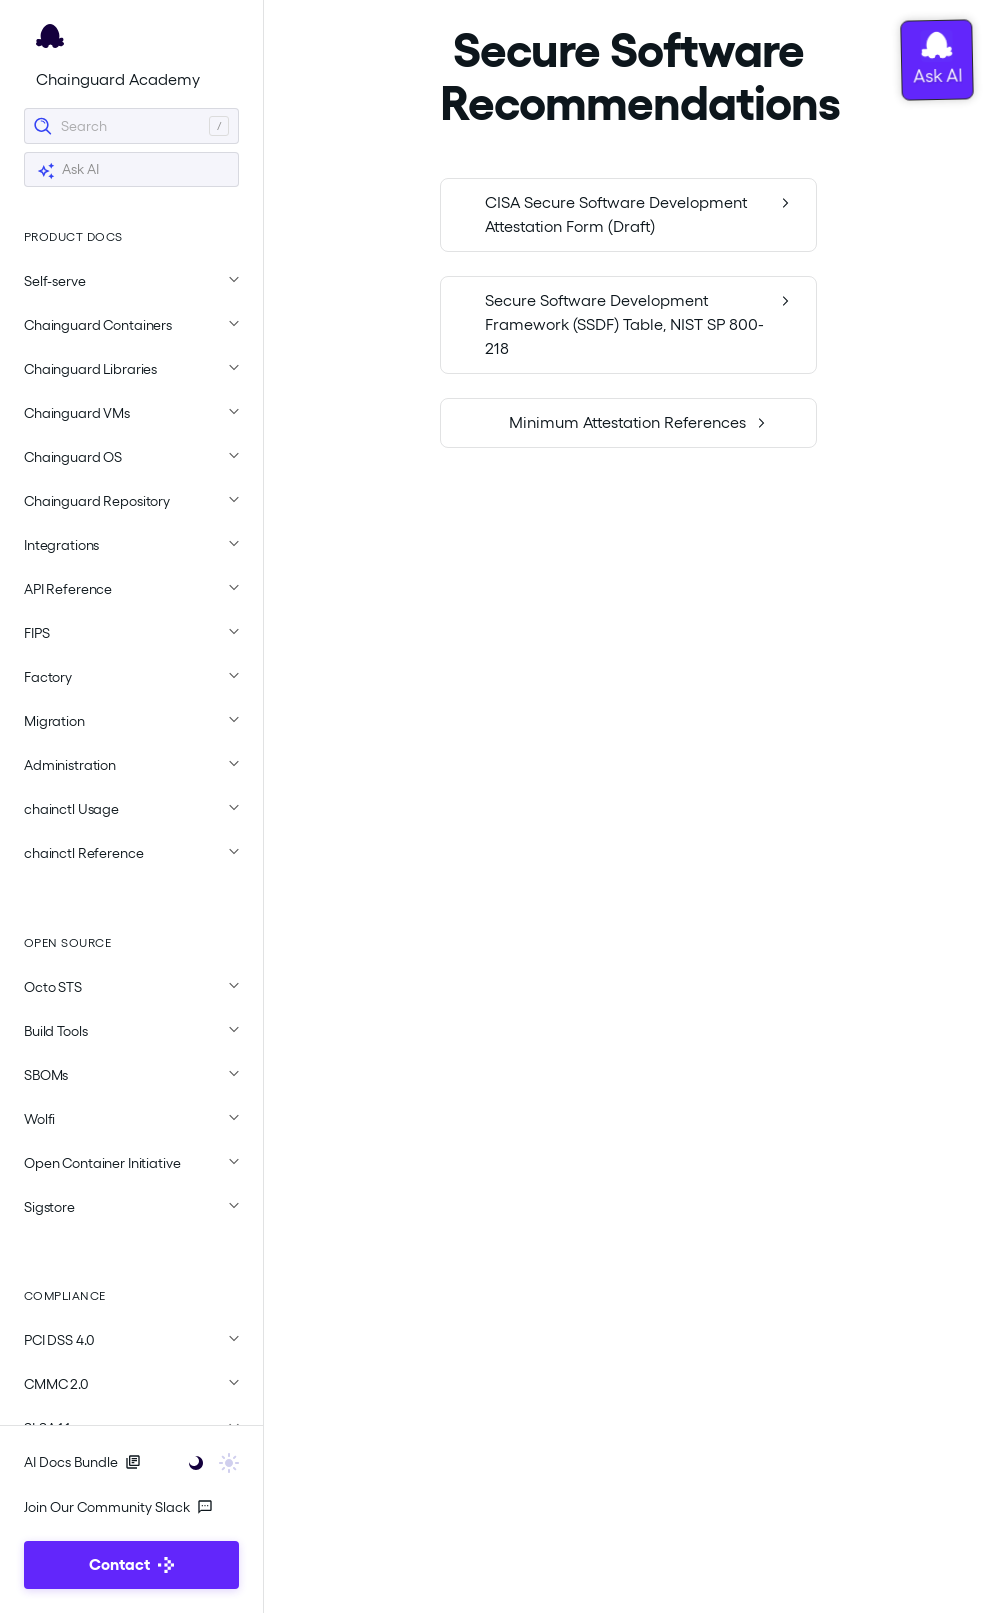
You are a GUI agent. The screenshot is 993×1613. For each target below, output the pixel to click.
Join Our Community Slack (118, 1507)
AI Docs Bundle (82, 1462)
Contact (131, 1564)
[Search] (131, 126)
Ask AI (68, 170)
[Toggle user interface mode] (207, 1461)
